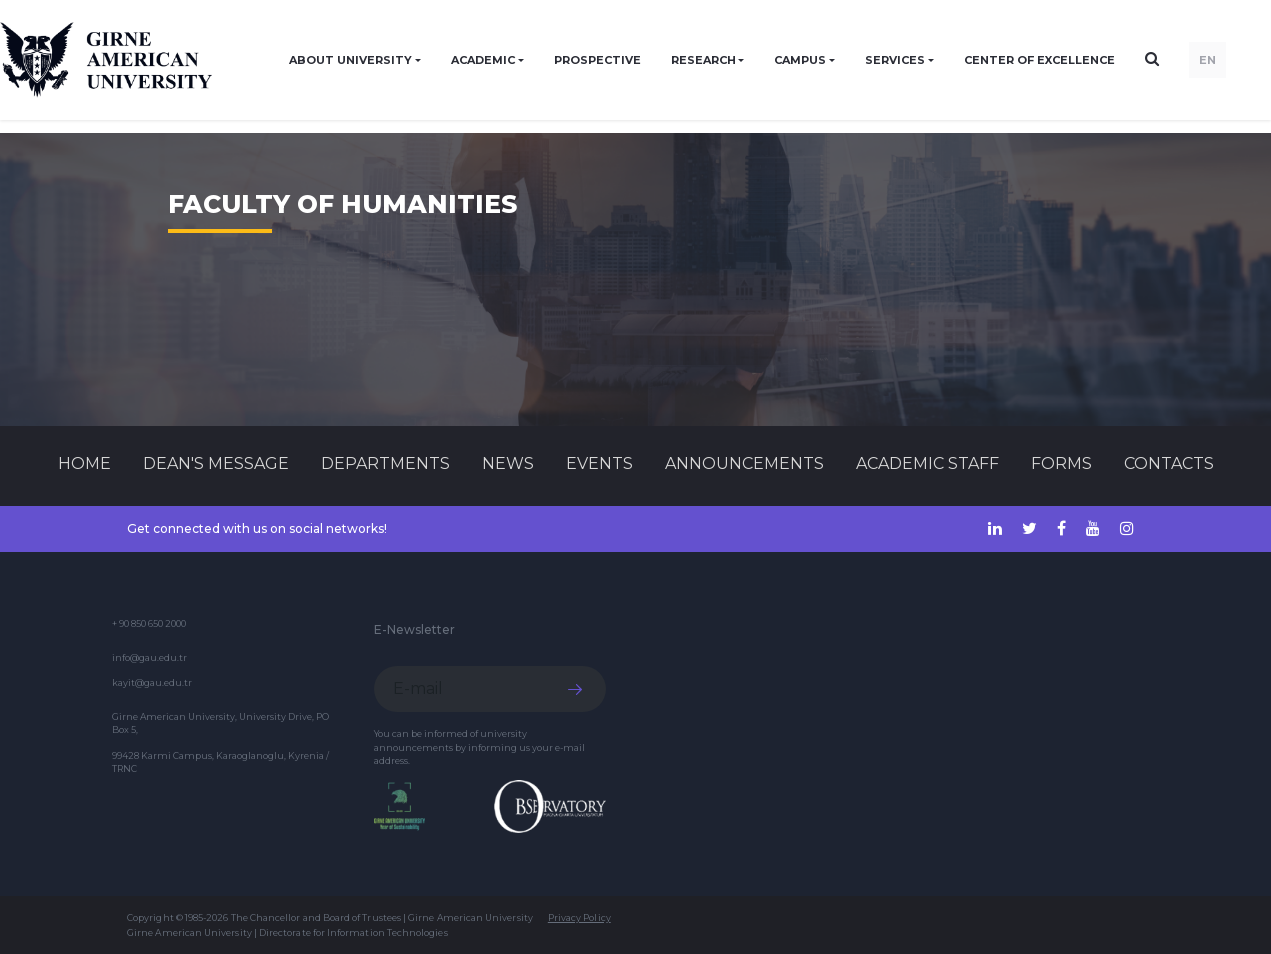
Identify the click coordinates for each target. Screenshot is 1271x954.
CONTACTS (1169, 463)
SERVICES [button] (895, 60)
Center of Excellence (1039, 60)
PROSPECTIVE (597, 60)
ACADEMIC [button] (483, 60)
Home (84, 463)
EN (1207, 60)
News (508, 463)
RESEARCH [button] (703, 60)
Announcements (744, 463)
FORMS (1061, 463)
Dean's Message (216, 463)
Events (599, 463)
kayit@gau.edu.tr (152, 682)
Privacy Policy (579, 917)
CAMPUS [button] (800, 60)
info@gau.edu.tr (149, 657)
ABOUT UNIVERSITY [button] (350, 60)
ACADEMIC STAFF (927, 463)
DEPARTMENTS (385, 463)
